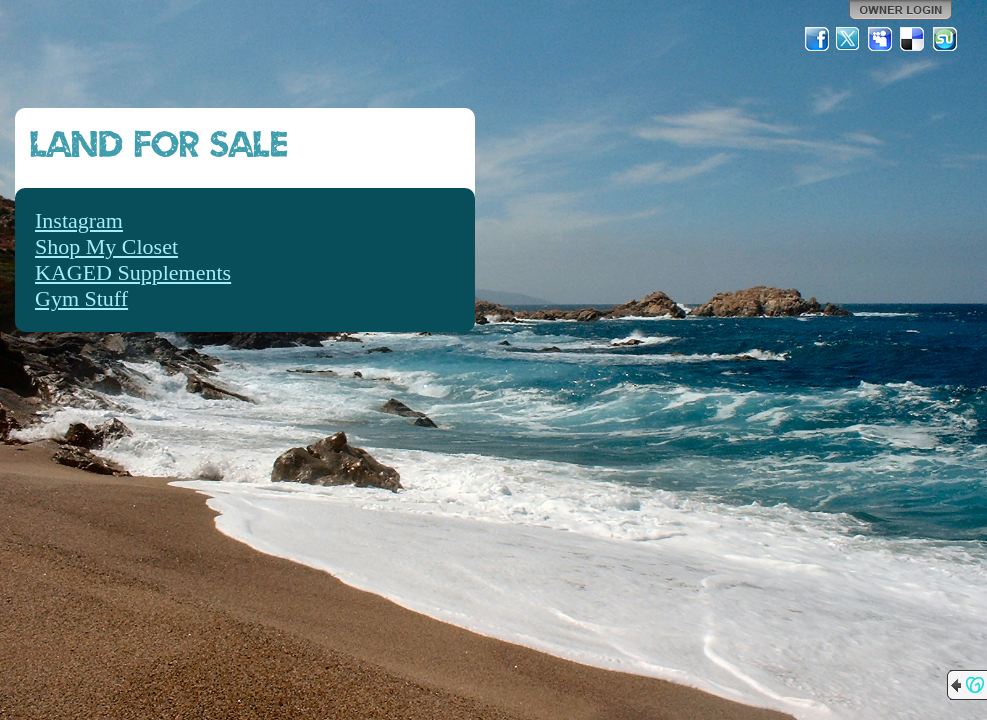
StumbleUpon (945, 39)
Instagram (79, 220)
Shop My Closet (106, 246)
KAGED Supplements (133, 272)
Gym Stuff (81, 298)
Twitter (849, 39)
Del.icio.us (913, 39)
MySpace (881, 39)
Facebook (817, 39)
